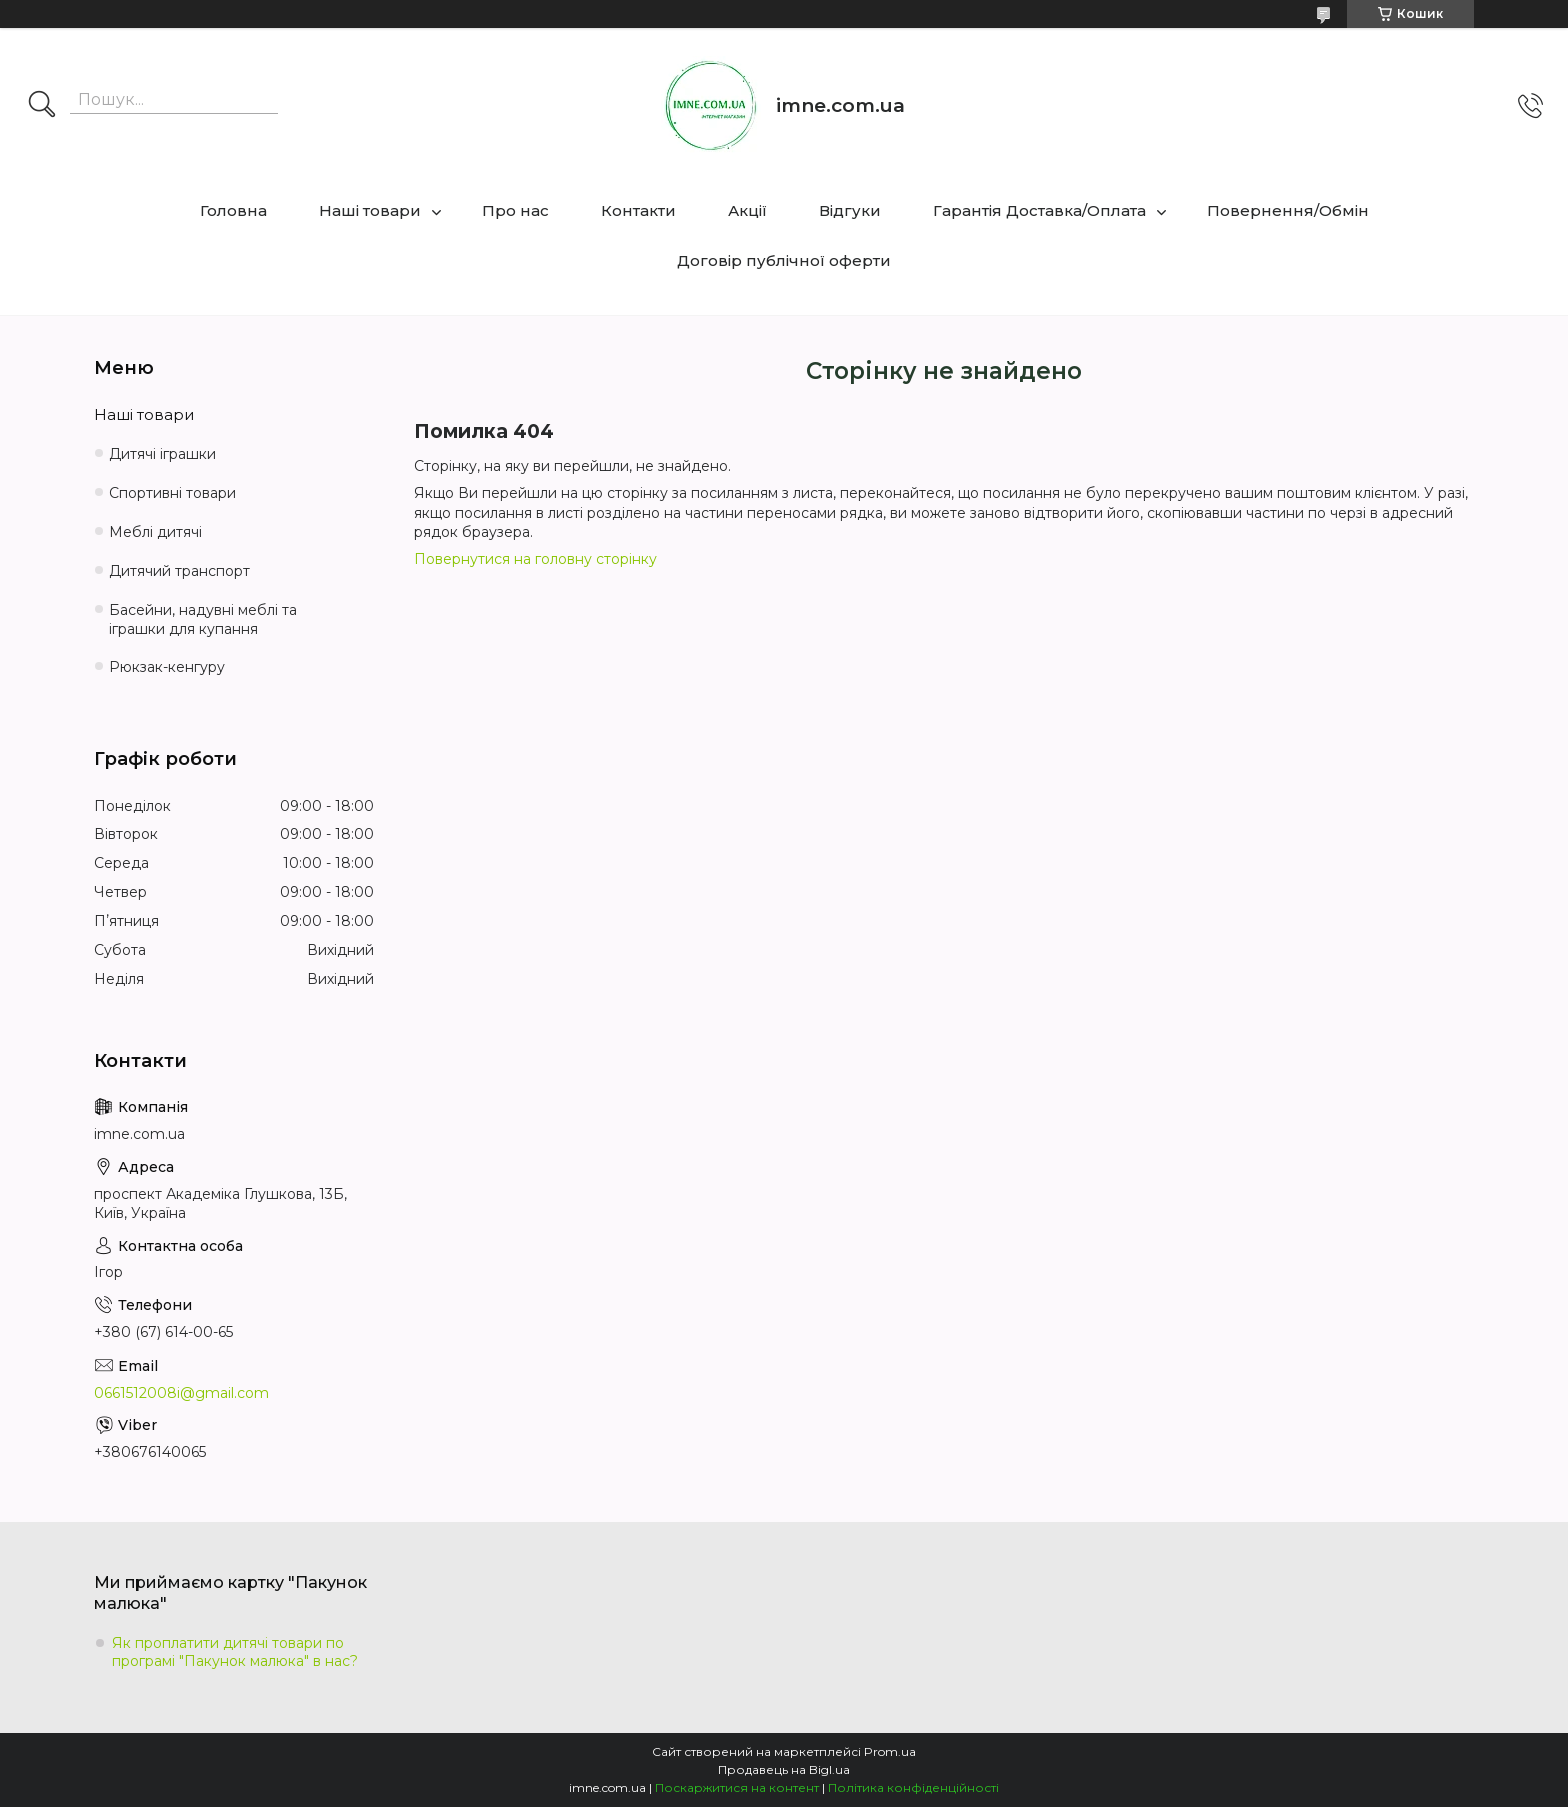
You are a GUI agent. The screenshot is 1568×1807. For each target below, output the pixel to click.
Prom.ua (890, 1751)
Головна (233, 210)
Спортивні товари (172, 493)
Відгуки (850, 210)
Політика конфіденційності (913, 1787)
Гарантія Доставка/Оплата (1039, 210)
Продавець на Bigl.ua (784, 1769)
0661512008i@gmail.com (181, 1393)
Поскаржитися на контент (737, 1787)
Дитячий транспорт (179, 571)
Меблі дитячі (155, 532)
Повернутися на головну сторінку (535, 559)
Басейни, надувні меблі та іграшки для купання (203, 619)
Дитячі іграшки (162, 454)
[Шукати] (42, 106)
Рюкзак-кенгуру (167, 667)
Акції (747, 210)
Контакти (638, 210)
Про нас (515, 210)
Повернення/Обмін (1288, 210)
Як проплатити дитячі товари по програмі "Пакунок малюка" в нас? (235, 1652)
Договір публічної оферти (784, 260)
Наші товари (370, 210)
